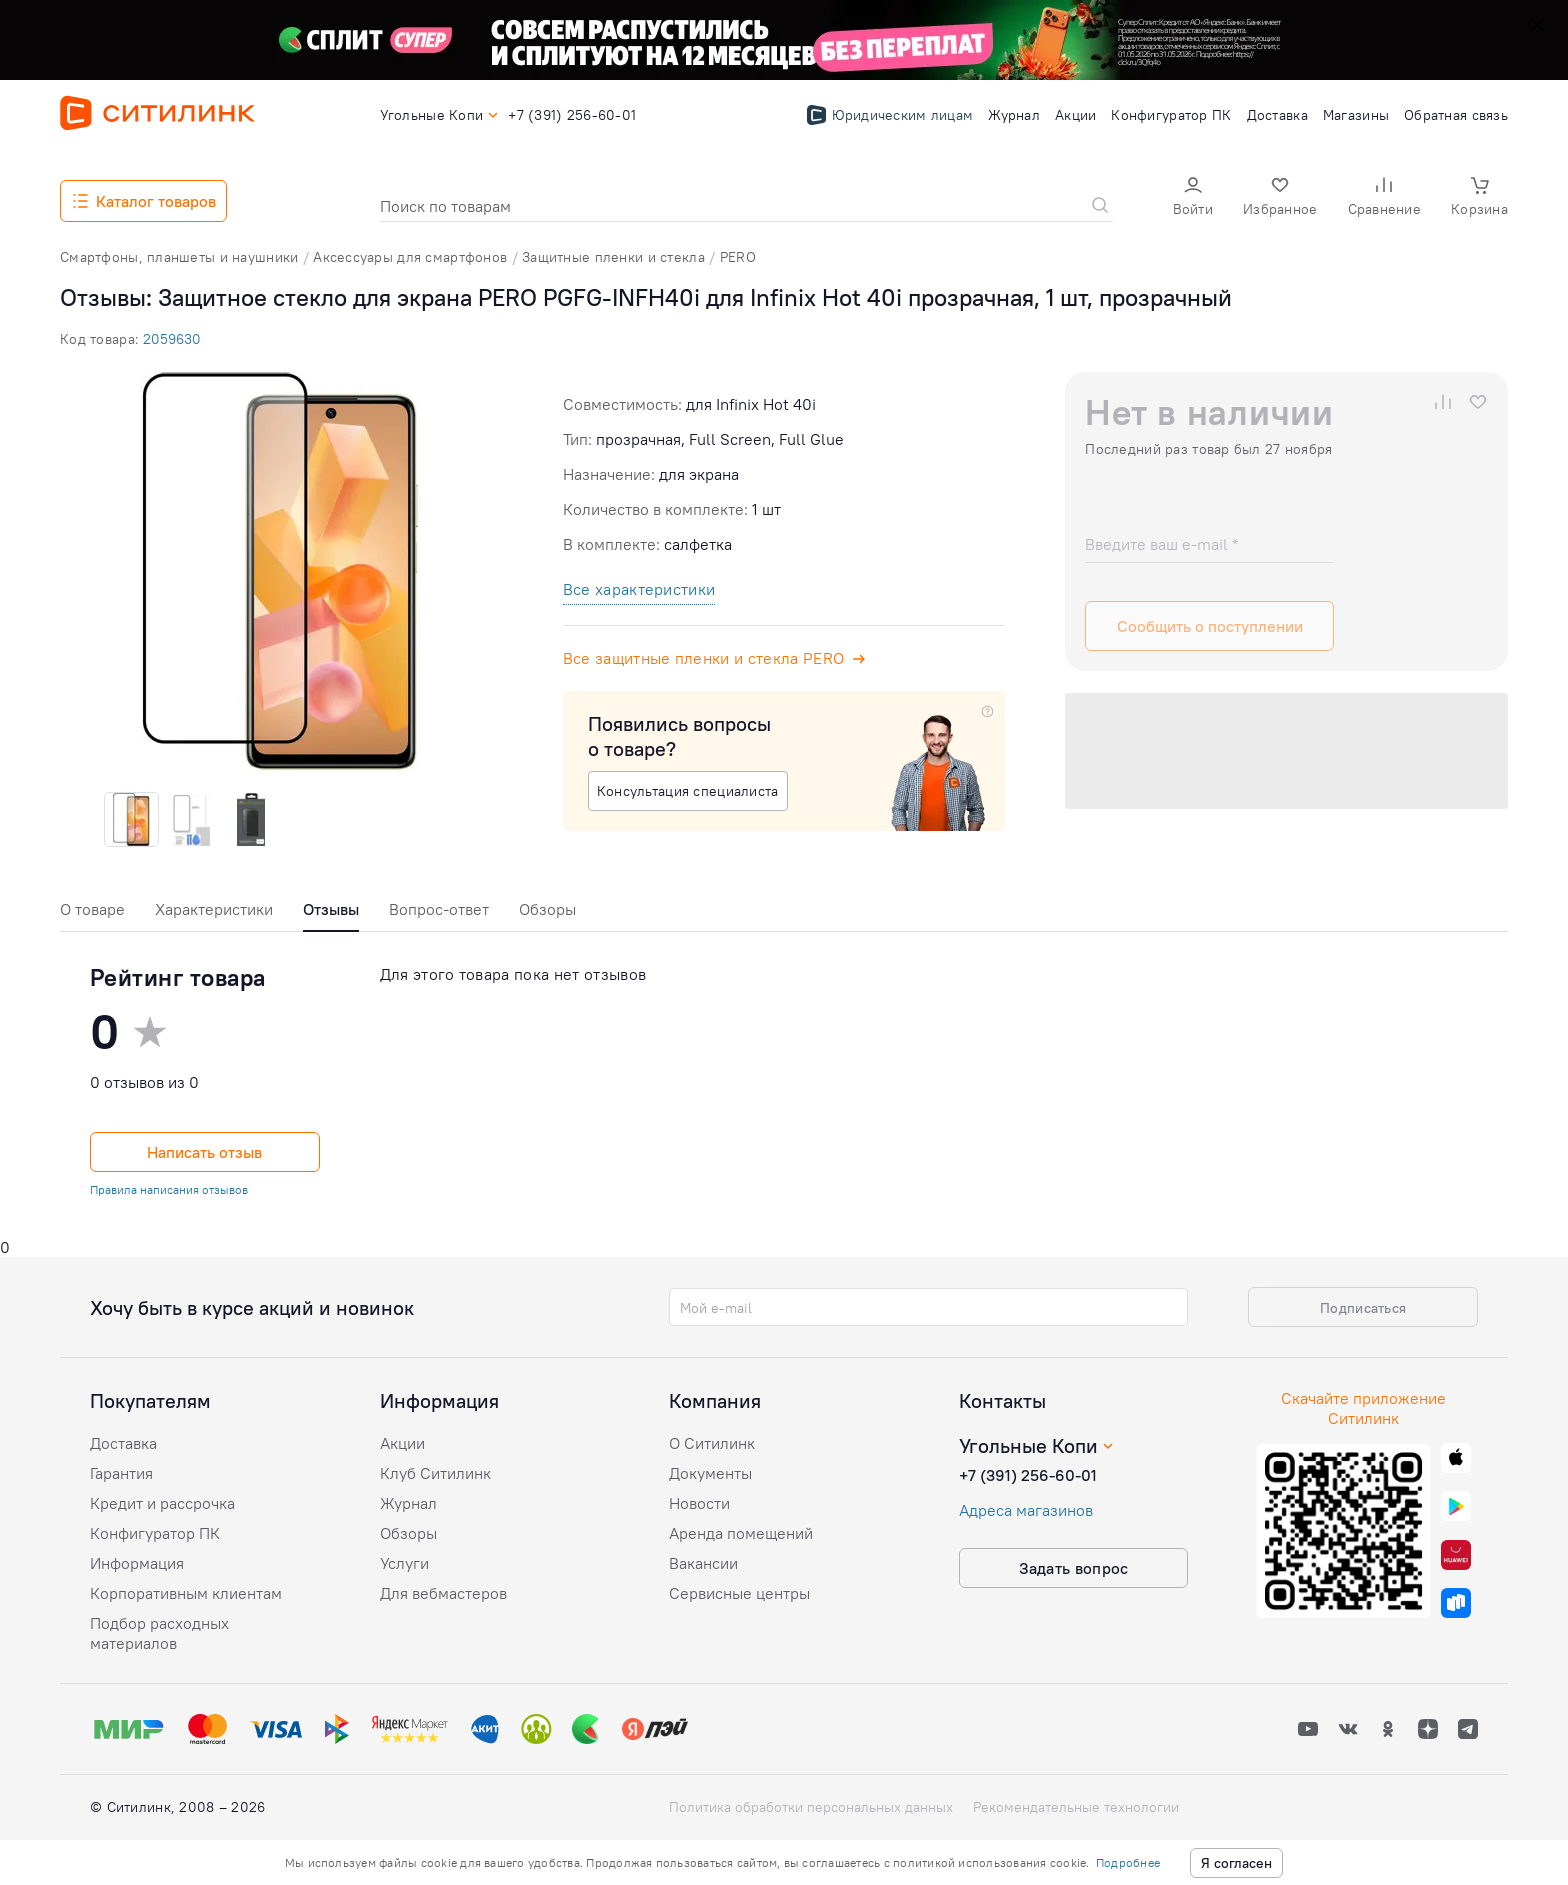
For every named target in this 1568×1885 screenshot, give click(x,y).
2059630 (172, 339)
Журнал (408, 1503)
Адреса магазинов (1026, 1510)
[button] (1193, 198)
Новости (699, 1503)
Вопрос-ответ (439, 909)
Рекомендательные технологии (1076, 1807)
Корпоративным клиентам (186, 1593)
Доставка (123, 1443)
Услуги (404, 1563)
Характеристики (214, 909)
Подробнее (1128, 1862)
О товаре (92, 909)
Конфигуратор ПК (155, 1533)
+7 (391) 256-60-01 (1028, 1475)
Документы (710, 1473)
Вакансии (703, 1563)
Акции (402, 1443)
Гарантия (121, 1473)
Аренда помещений (741, 1533)
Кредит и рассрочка (162, 1503)
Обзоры (547, 909)
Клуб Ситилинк (435, 1473)
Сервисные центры (739, 1593)
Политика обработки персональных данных (811, 1807)
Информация (137, 1563)
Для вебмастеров (443, 1593)
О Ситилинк (712, 1443)
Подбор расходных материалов (159, 1633)
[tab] (92, 914)
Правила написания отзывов (169, 1189)
